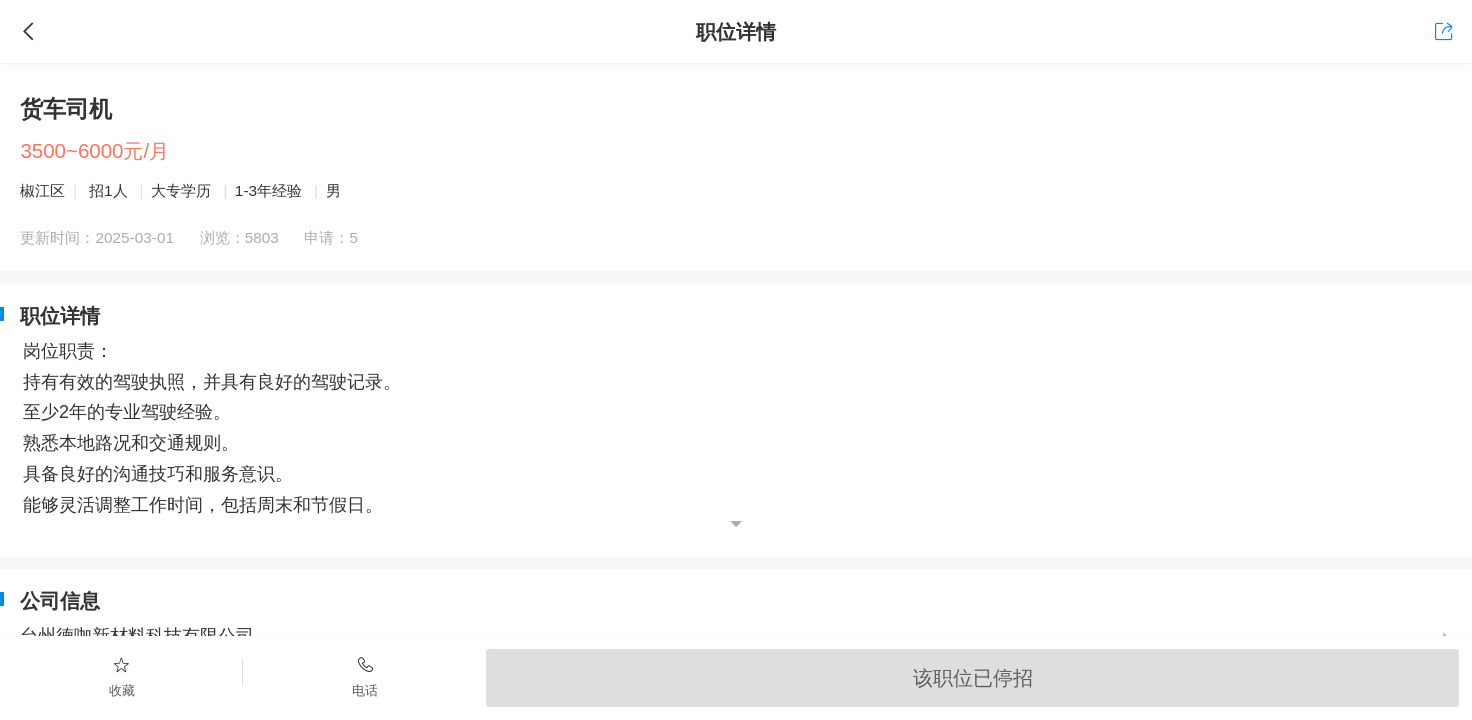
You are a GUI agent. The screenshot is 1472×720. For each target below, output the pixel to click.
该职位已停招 (973, 677)
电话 (364, 676)
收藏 (121, 676)
